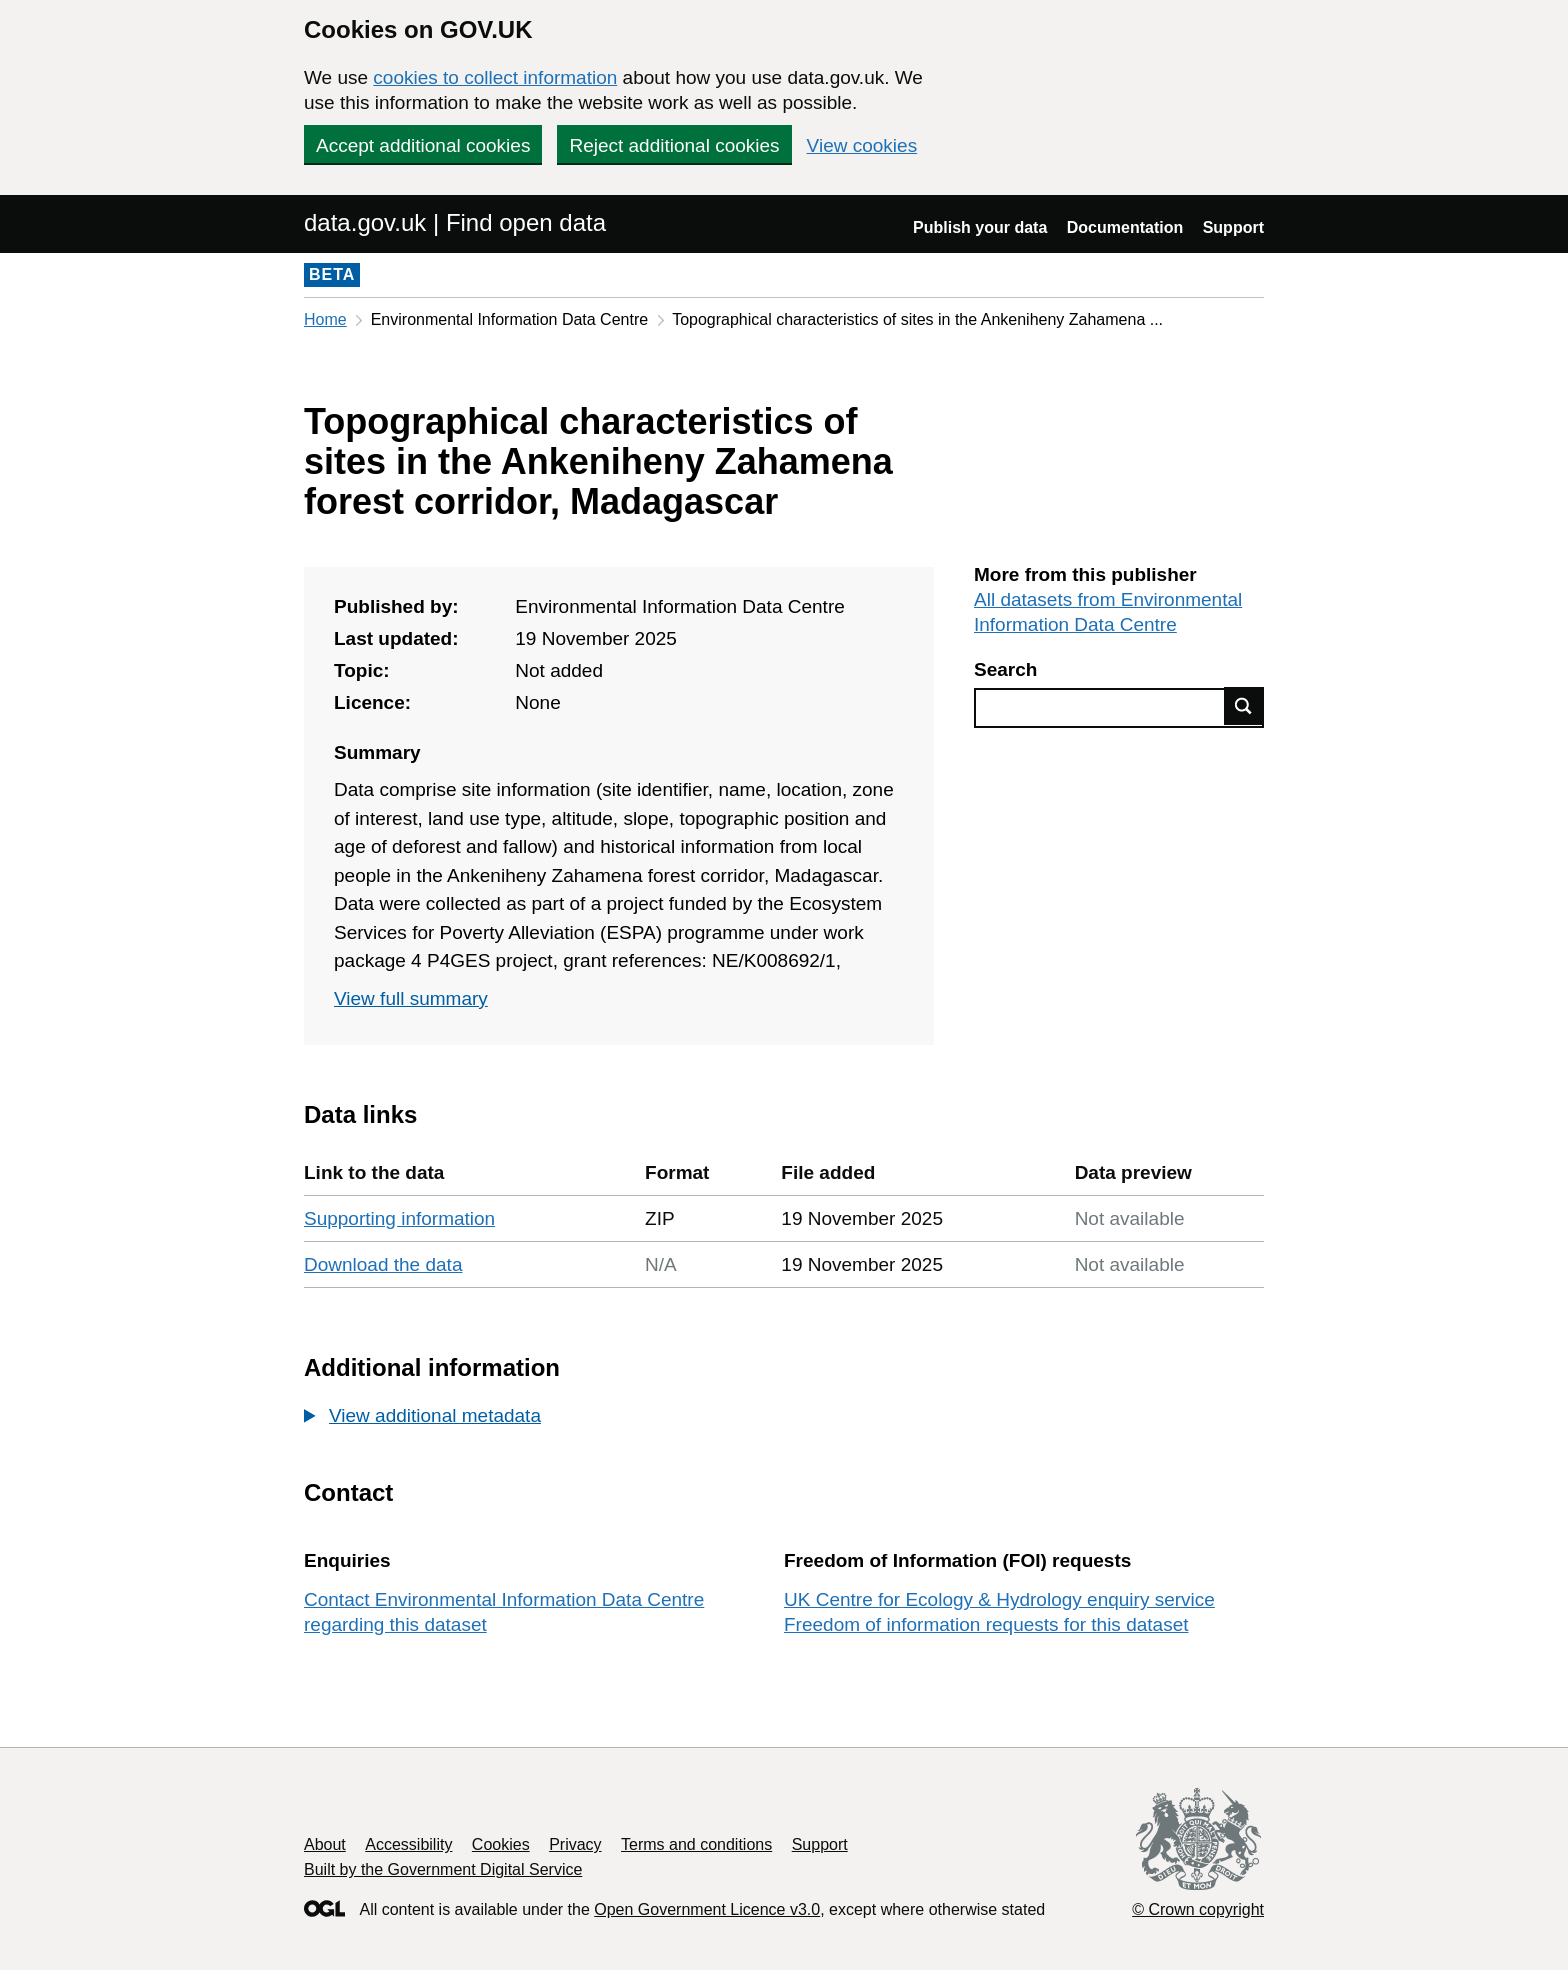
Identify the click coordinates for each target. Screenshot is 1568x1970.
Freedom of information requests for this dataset (986, 1624)
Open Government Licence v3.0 (707, 1909)
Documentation (1125, 227)
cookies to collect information (495, 77)
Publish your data (980, 227)
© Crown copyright (1198, 1909)
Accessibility (408, 1844)
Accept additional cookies (423, 145)
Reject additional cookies (674, 145)
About (325, 1844)
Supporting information (399, 1218)
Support (1233, 227)
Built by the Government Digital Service (443, 1869)
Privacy (575, 1844)
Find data (1244, 706)
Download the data (383, 1264)
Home (325, 319)
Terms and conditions (696, 1844)
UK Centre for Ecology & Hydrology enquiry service (999, 1599)
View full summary (411, 998)
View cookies (862, 145)
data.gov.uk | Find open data (455, 222)
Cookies (501, 1844)
